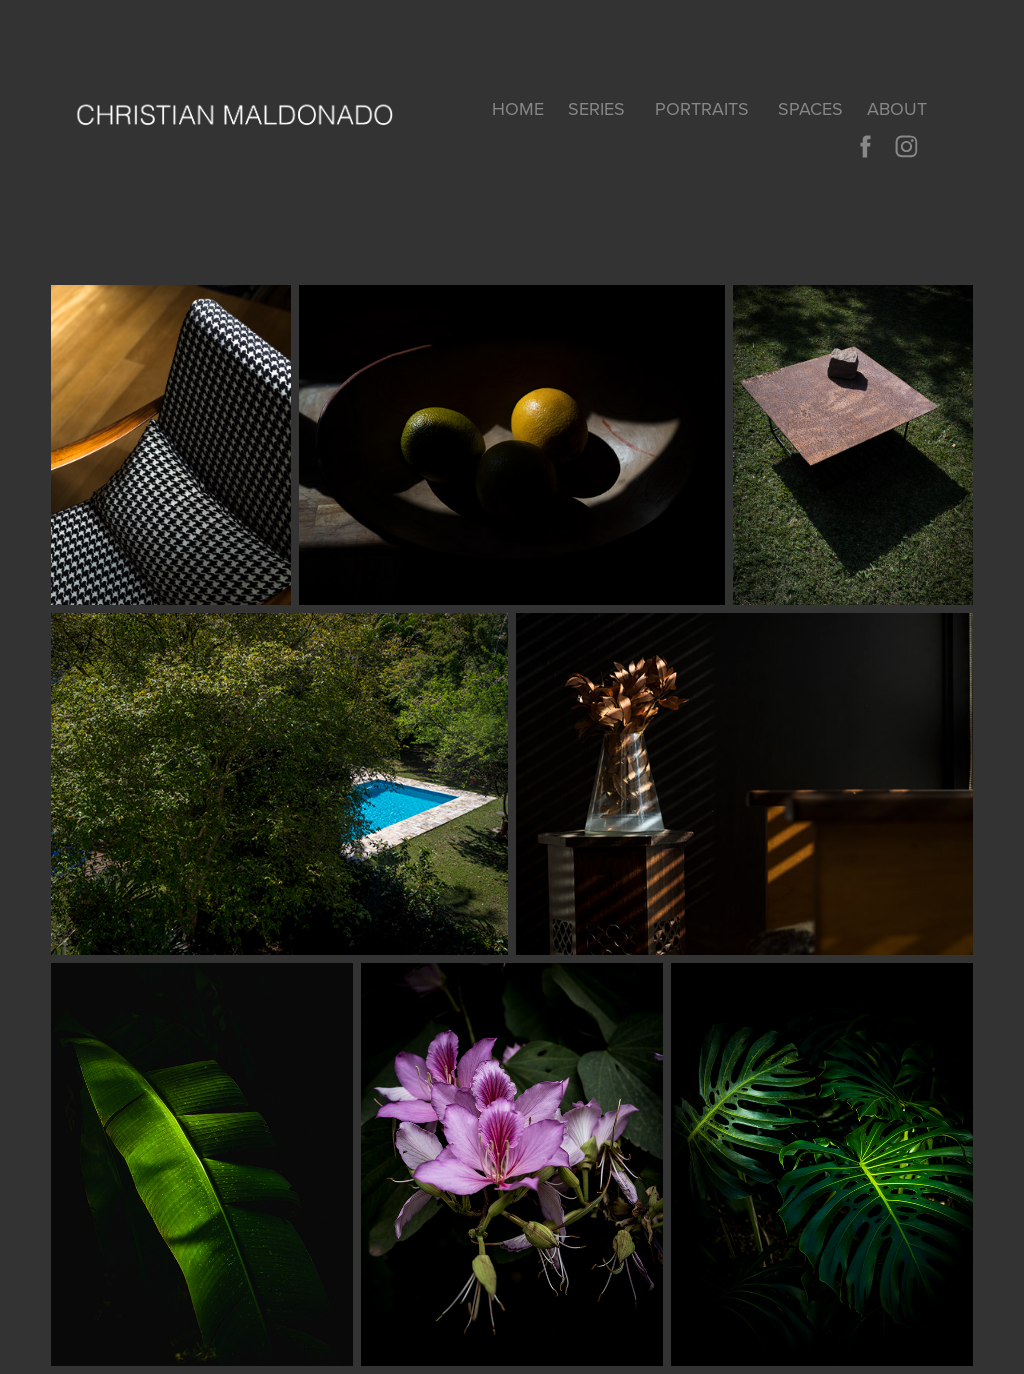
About (897, 108)
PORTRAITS (702, 108)
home (518, 108)
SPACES (810, 108)
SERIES (596, 108)
